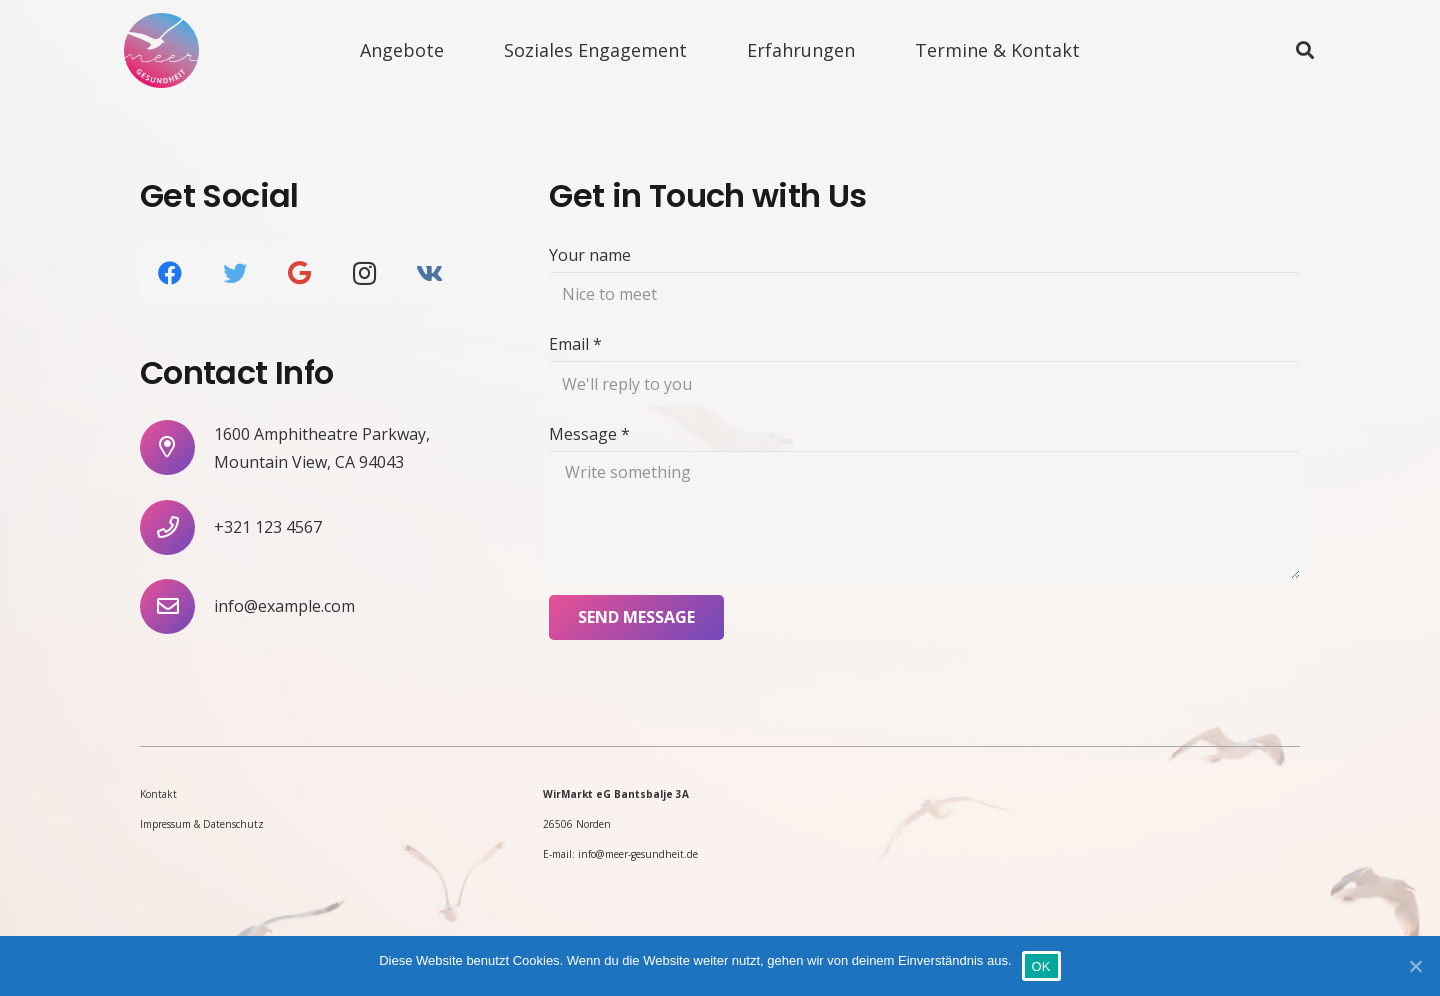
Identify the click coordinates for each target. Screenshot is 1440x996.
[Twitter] (235, 273)
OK (1041, 966)
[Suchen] (1305, 50)
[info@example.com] (177, 606)
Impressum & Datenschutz (202, 824)
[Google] (300, 273)
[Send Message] (636, 617)
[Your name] (924, 294)
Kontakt (158, 794)
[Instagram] (364, 273)
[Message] (924, 515)
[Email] (924, 383)
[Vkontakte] (429, 273)
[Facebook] (170, 273)
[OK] (1415, 966)
